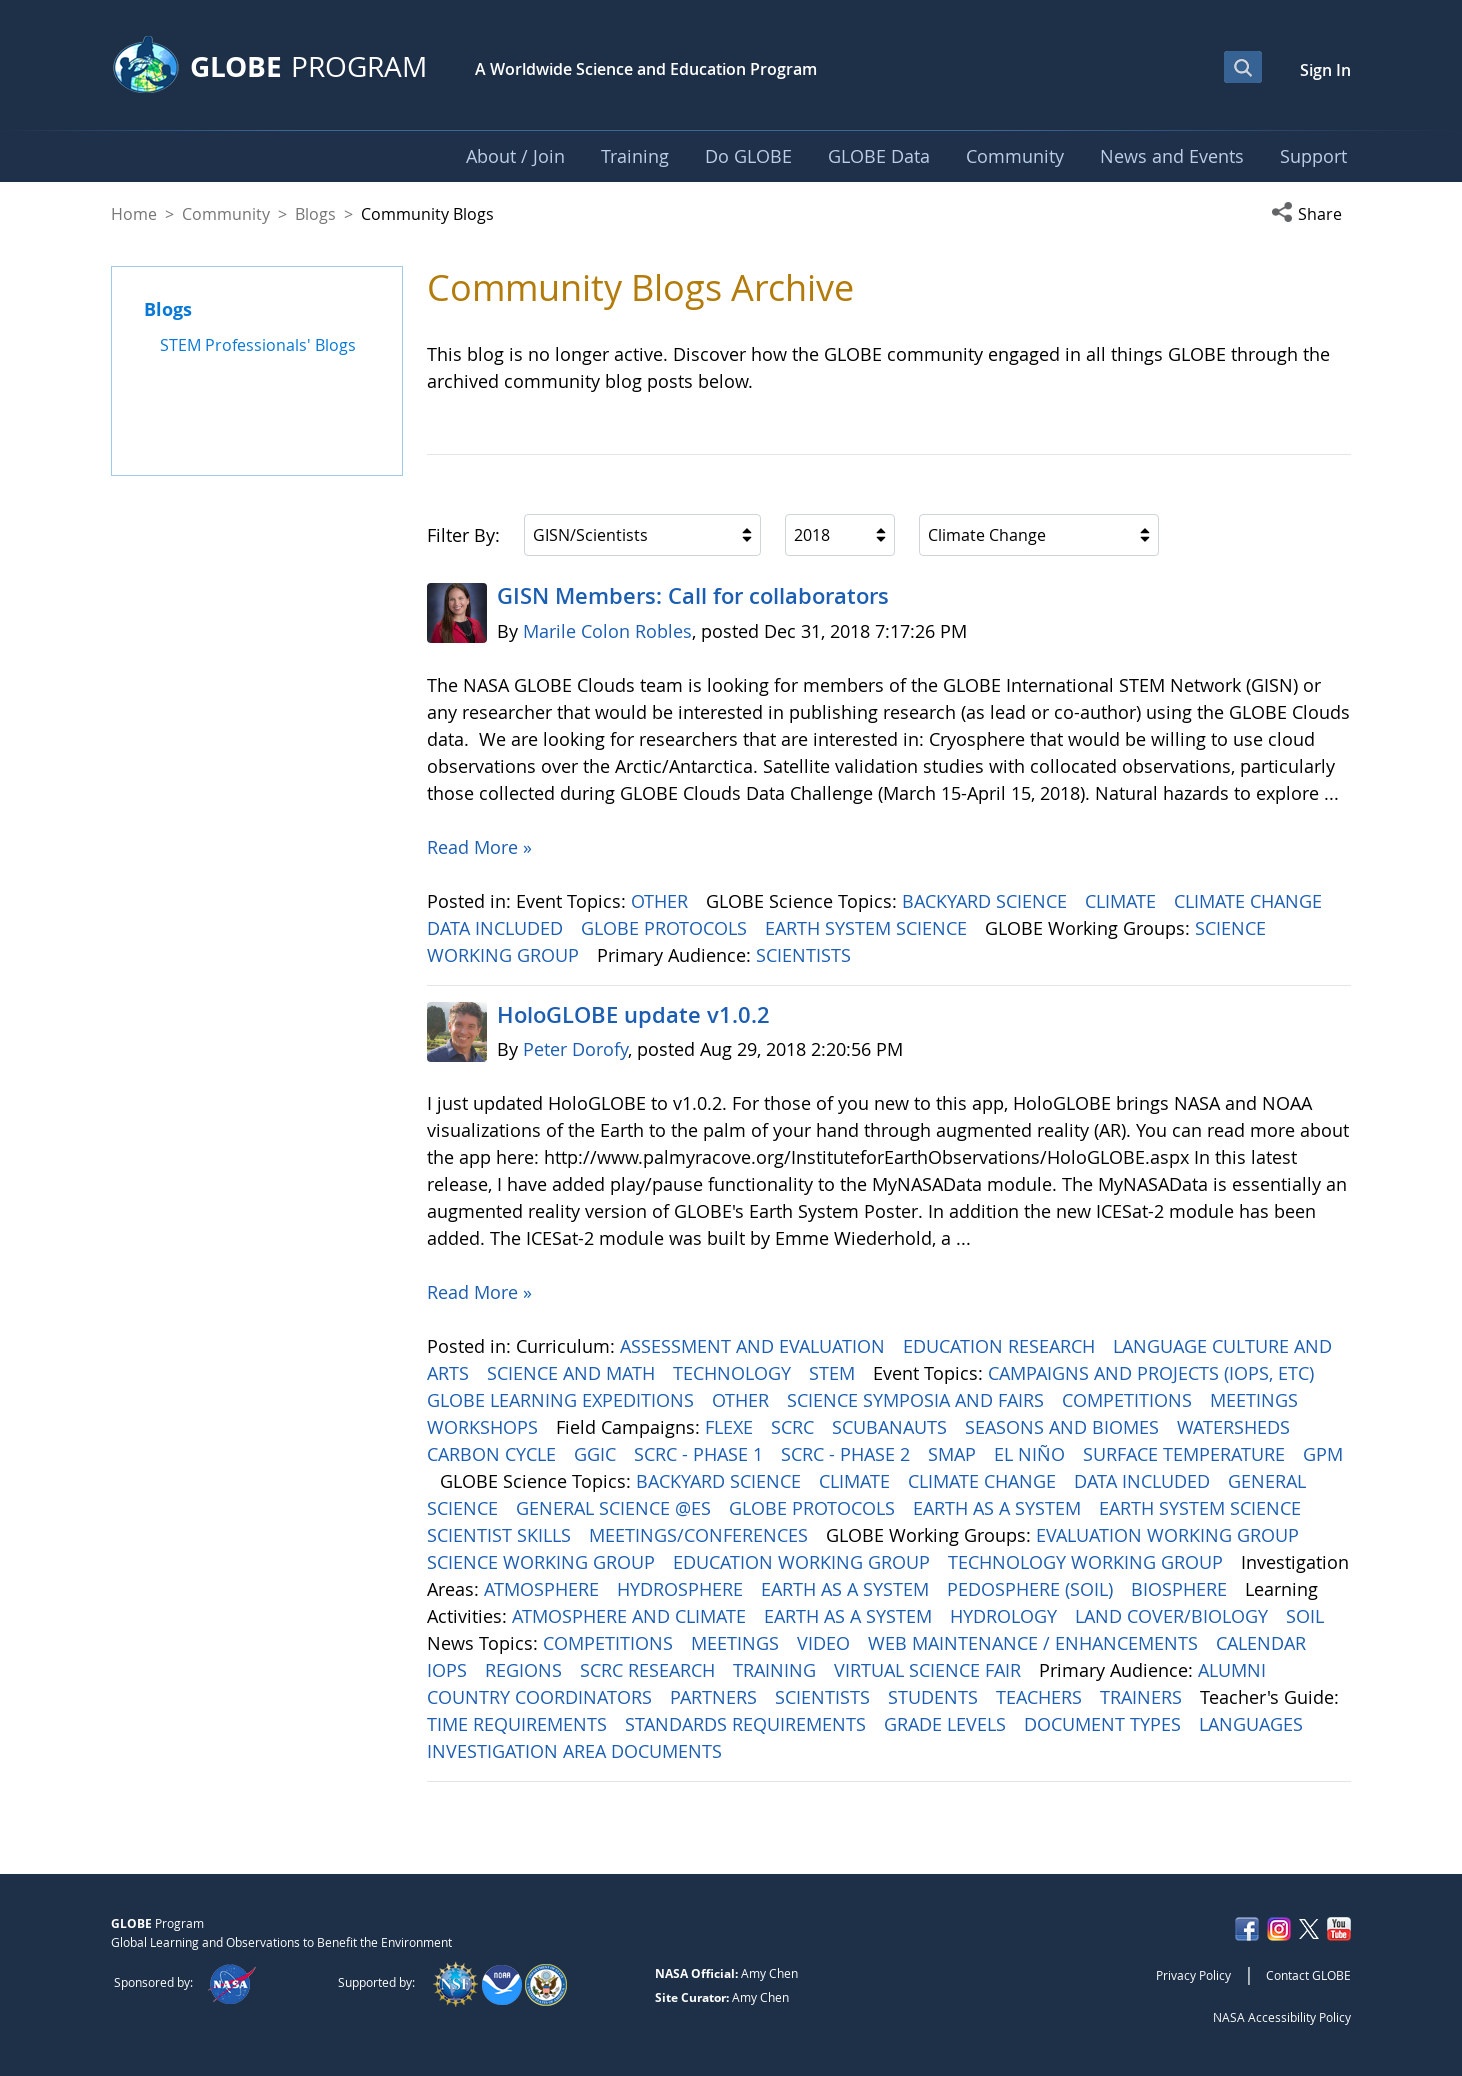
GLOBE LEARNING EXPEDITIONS (563, 1400)
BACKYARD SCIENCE (987, 901)
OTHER (662, 901)
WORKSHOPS (485, 1427)
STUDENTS (935, 1697)
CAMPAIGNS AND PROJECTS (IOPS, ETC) (1153, 1373)
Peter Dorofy (575, 1049)
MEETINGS (1256, 1400)
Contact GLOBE (1308, 1975)
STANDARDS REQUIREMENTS (748, 1724)
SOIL (1307, 1616)
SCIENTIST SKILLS (501, 1535)
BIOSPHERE (1181, 1589)
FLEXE (731, 1427)
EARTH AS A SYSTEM (999, 1508)
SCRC (795, 1427)
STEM (834, 1373)
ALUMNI (1234, 1670)
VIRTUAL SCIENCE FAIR (930, 1670)
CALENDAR (1263, 1643)
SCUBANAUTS (892, 1427)
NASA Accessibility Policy (1282, 2017)
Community (226, 214)
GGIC (597, 1454)
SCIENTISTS (806, 955)
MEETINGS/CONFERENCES (701, 1535)
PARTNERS (716, 1697)
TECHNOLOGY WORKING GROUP (1088, 1562)
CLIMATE (1123, 901)
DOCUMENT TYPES (1105, 1724)
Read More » (479, 847)
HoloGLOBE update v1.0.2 (633, 1015)
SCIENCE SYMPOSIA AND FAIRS (918, 1400)
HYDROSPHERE (682, 1589)
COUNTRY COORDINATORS (542, 1697)
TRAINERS (1143, 1697)
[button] (1311, 214)
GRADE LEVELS (947, 1724)
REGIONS (526, 1670)
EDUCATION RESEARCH (1001, 1346)
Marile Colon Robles (607, 631)
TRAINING (777, 1670)
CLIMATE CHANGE (1250, 901)
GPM (1323, 1454)
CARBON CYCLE (494, 1454)
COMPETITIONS (1129, 1400)
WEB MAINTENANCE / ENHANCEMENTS (1035, 1643)
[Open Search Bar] (1243, 67)
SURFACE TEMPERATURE (1186, 1454)
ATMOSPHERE (544, 1589)
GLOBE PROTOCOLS (666, 928)
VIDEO (826, 1643)
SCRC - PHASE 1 (701, 1454)
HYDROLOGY (1006, 1616)
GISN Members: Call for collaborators (693, 596)
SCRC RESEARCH (650, 1670)
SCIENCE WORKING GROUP (543, 1562)
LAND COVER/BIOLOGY (1174, 1616)
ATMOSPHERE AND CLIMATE (631, 1616)
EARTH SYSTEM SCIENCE (868, 928)
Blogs (315, 214)
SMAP (954, 1454)
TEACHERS (1041, 1697)
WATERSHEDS (1236, 1427)
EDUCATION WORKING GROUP (804, 1562)
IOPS (449, 1670)
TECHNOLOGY (734, 1373)
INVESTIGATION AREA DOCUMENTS (577, 1751)
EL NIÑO (1032, 1454)
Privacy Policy (1193, 1975)
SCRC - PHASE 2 (848, 1454)
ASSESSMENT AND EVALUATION (755, 1346)
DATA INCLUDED (497, 928)
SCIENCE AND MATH (573, 1373)
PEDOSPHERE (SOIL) (1032, 1589)
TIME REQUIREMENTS (519, 1724)
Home (134, 214)
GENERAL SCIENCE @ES (616, 1508)
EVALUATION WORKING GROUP (1170, 1535)
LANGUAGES (1253, 1724)
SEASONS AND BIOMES (1064, 1427)
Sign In (1325, 70)
